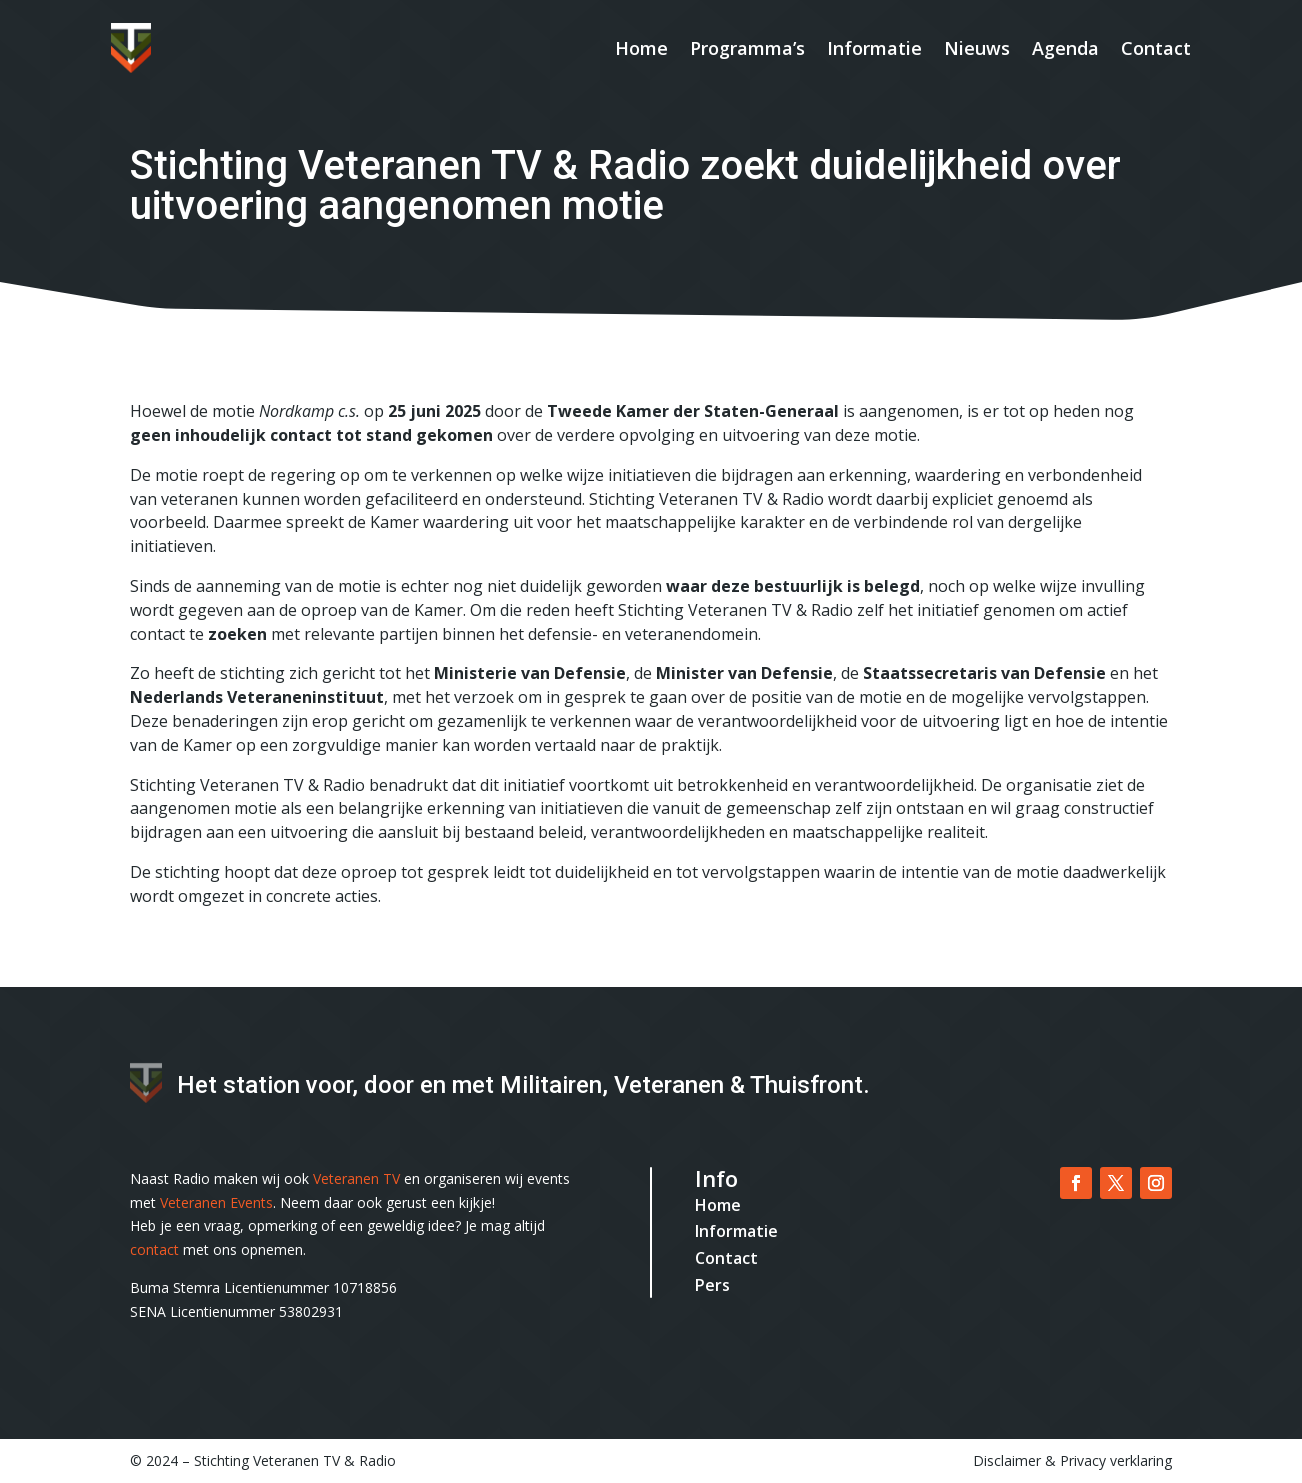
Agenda (1065, 48)
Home (641, 48)
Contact (1156, 48)
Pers (712, 1285)
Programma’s (747, 48)
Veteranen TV (356, 1178)
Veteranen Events (216, 1202)
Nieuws (977, 48)
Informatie (874, 48)
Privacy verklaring (1116, 1460)
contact (154, 1249)
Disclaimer (1007, 1460)
